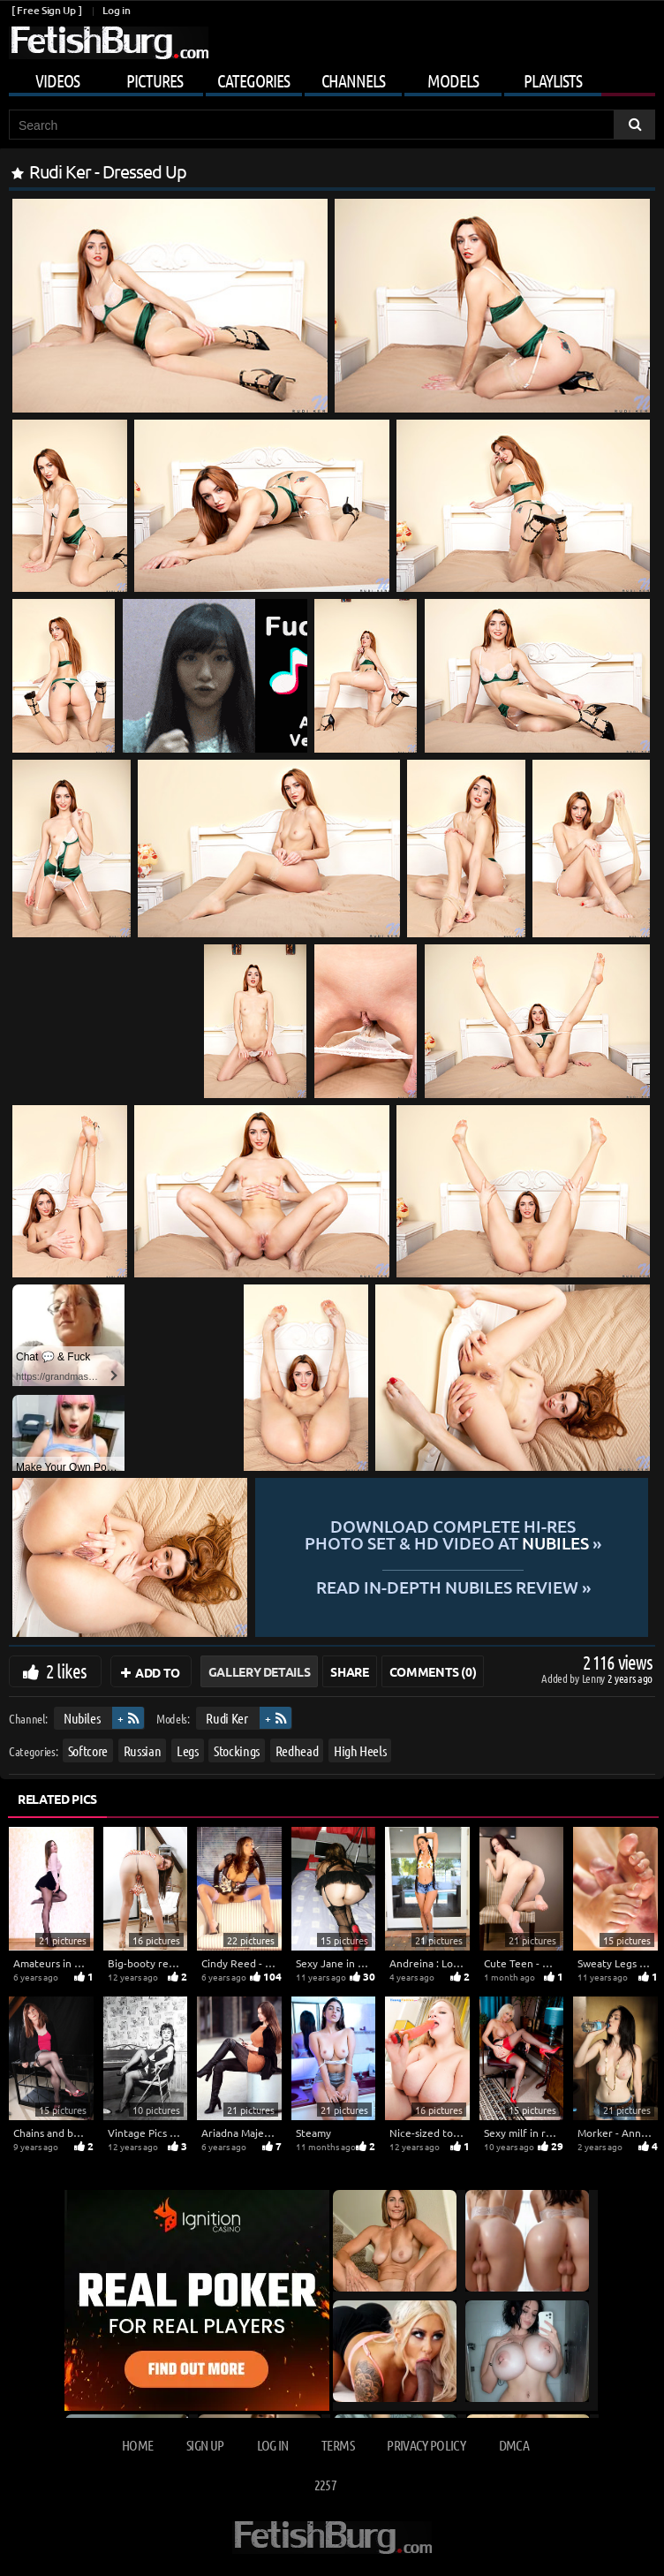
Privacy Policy (426, 2444)
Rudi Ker (226, 1717)
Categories (253, 80)
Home (137, 2444)
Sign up (204, 2444)
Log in (116, 10)
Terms (337, 2444)
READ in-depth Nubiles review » (453, 1586)
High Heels (360, 1750)
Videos (57, 80)
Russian (143, 1750)
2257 (325, 2484)
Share (349, 1671)
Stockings (237, 1750)
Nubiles (82, 1717)
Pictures (154, 80)
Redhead (297, 1750)
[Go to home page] (108, 43)
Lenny (594, 1678)
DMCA (514, 2444)
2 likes (66, 1670)
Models (453, 80)
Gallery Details (259, 1671)
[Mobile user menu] (332, 77)
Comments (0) (433, 1671)
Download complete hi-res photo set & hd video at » (453, 1535)
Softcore (88, 1750)
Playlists (553, 80)
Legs (188, 1750)
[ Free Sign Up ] (46, 10)
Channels (353, 80)
